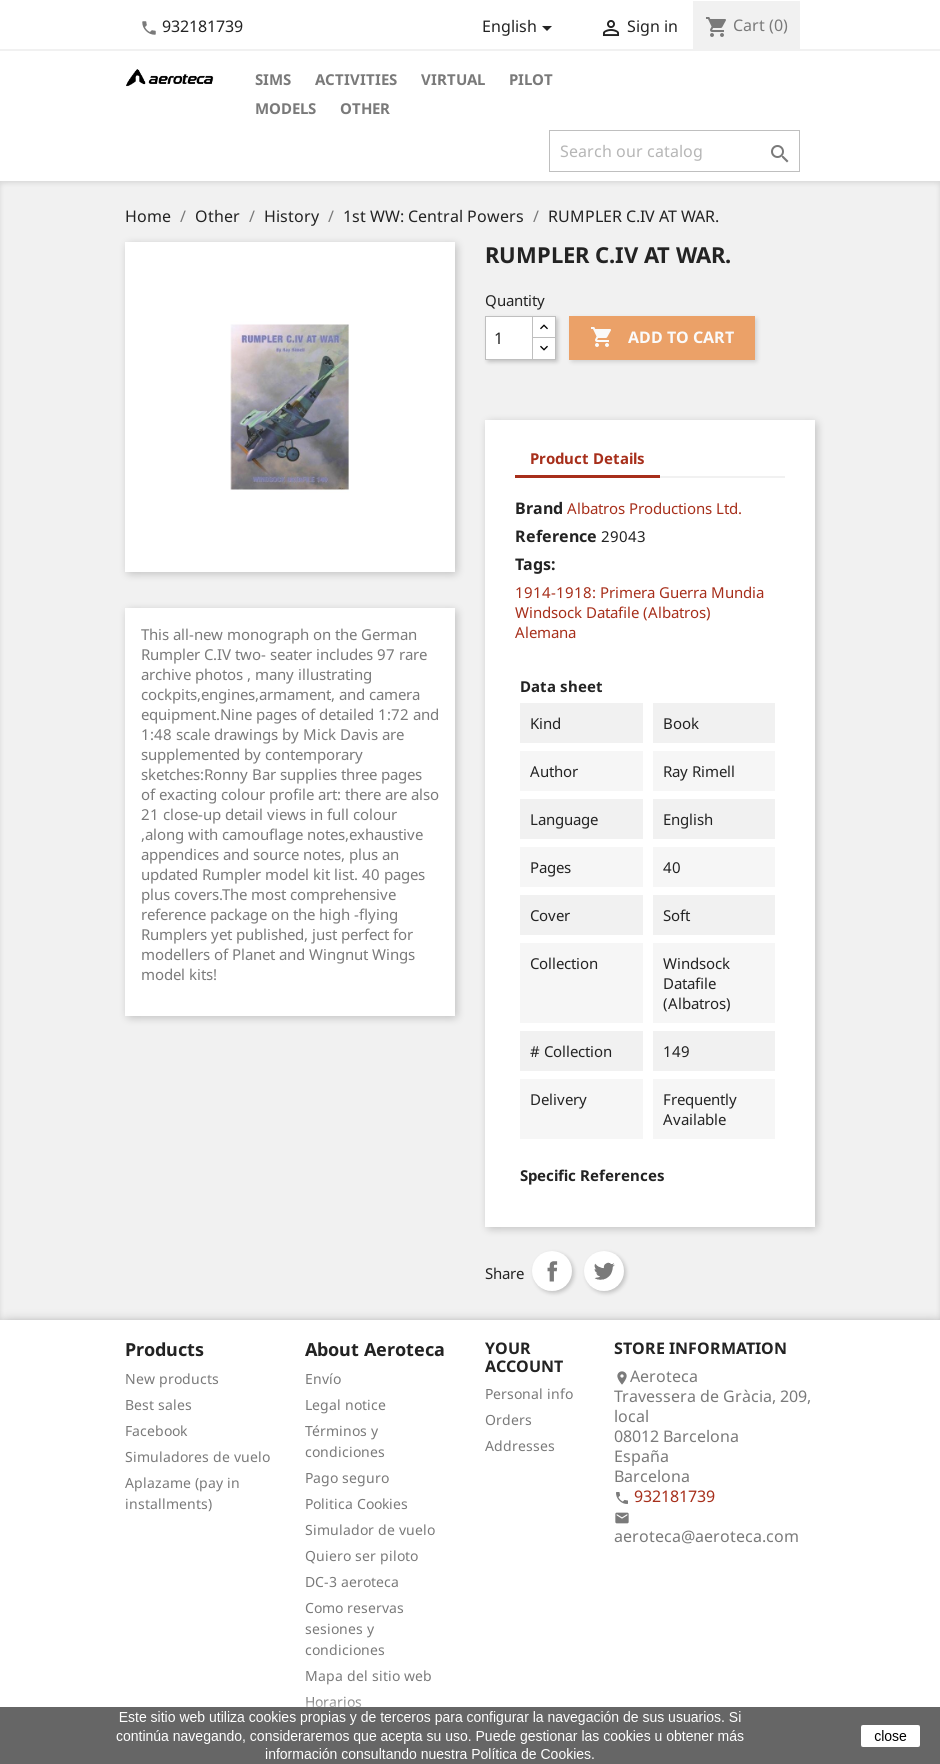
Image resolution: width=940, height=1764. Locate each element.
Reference (556, 536)
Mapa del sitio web (368, 1675)
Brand (539, 508)
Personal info (529, 1393)
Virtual (453, 79)
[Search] (674, 151)
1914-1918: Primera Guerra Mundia (639, 592)
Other (365, 108)
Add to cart (662, 338)
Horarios (333, 1701)
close (890, 1736)
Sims (273, 79)
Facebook (156, 1430)
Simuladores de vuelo (197, 1456)
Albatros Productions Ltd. (654, 508)
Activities (356, 79)
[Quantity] (509, 338)
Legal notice (345, 1404)
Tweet (604, 1271)
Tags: (535, 564)
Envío (323, 1378)
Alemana (545, 632)
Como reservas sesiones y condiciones (354, 1628)
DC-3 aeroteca (352, 1581)
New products (172, 1378)
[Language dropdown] (520, 28)
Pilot (531, 79)
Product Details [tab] (587, 458)
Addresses (520, 1445)
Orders (508, 1419)
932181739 (202, 26)
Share (552, 1271)
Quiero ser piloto (361, 1555)
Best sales (158, 1404)
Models (285, 108)
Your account (524, 1357)
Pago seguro (347, 1477)
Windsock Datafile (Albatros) (613, 612)
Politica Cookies (356, 1503)
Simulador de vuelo (370, 1529)
